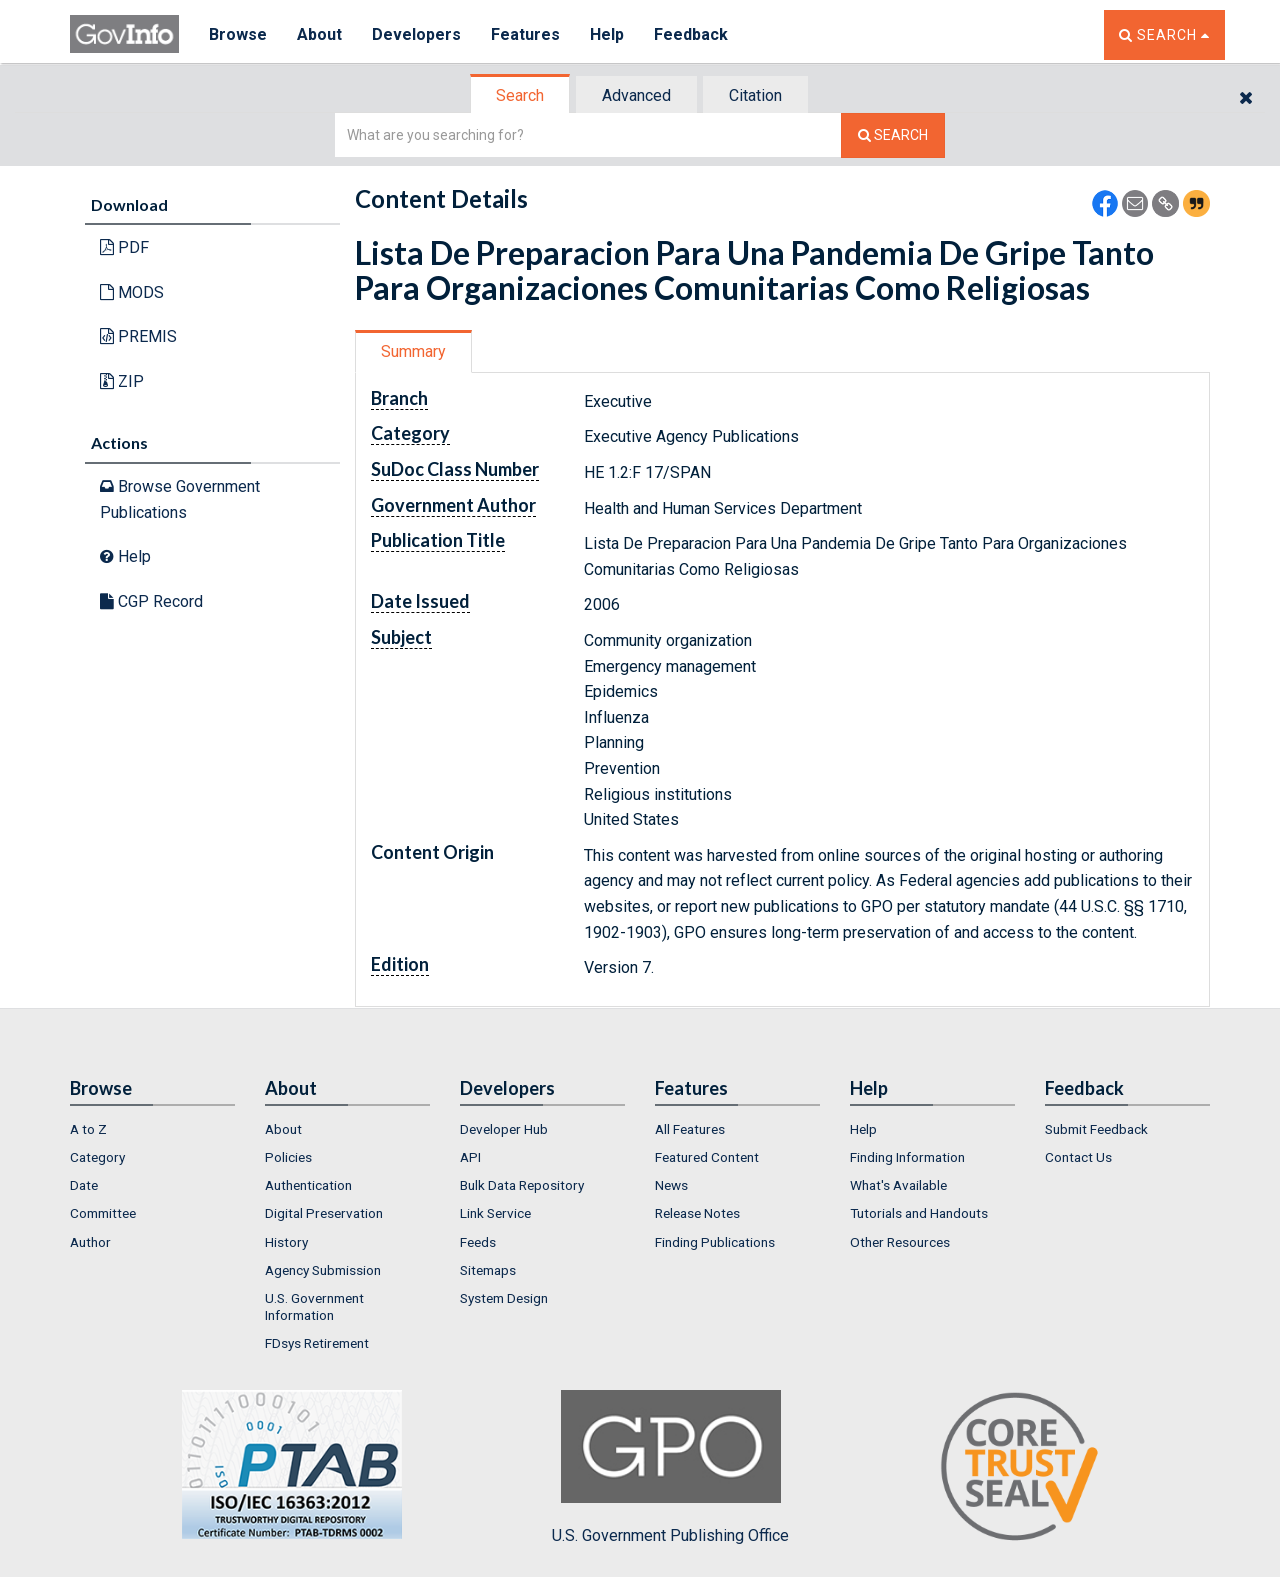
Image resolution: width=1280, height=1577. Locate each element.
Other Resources (900, 1242)
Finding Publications (715, 1242)
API (470, 1157)
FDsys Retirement (317, 1343)
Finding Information (907, 1157)
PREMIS (138, 336)
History (286, 1242)
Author (90, 1242)
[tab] (521, 95)
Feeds (478, 1242)
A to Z (88, 1129)
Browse (238, 34)
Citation (755, 95)
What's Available (898, 1185)
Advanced (636, 95)
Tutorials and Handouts (919, 1213)
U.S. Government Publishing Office (670, 1467)
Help (607, 34)
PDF (124, 247)
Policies (288, 1157)
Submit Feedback (1096, 1129)
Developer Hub (504, 1129)
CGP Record (151, 601)
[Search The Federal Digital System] (893, 135)
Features (525, 34)
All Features (690, 1129)
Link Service (495, 1213)
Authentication (308, 1185)
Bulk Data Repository (522, 1185)
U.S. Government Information (314, 1306)
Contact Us (1078, 1157)
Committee (103, 1213)
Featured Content (707, 1157)
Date (84, 1185)
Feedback (691, 34)
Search (520, 95)
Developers (416, 34)
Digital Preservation (324, 1213)
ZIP (122, 381)
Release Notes (697, 1213)
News (671, 1185)
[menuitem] (152, 1129)
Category (97, 1157)
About (319, 34)
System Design (504, 1298)
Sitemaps (488, 1270)
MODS (132, 292)
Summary (413, 351)
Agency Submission (323, 1270)
